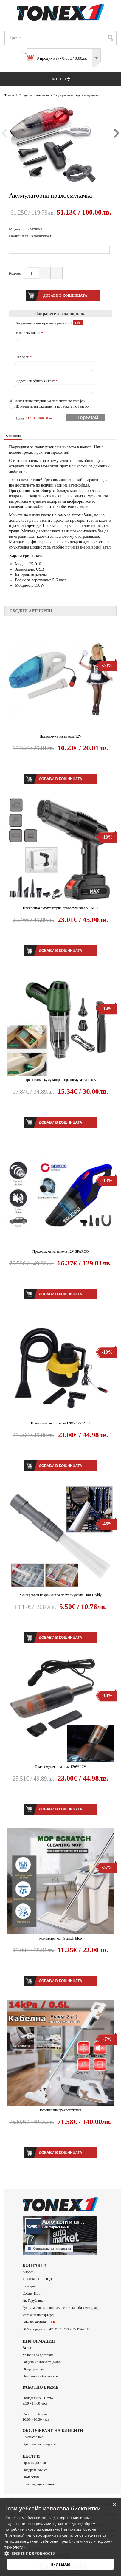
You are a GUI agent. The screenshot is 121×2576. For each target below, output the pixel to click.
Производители (34, 2463)
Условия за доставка (38, 2355)
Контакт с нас (33, 2437)
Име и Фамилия (29, 333)
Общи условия (34, 2369)
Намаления (31, 2477)
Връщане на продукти (39, 2444)
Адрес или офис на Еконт (37, 381)
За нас (27, 2348)
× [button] (114, 2505)
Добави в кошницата (60, 779)
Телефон (24, 357)
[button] (60, 2553)
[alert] (60, 2537)
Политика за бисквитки (40, 2376)
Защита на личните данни (42, 2362)
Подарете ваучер (35, 2470)
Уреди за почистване (34, 95)
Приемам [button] (61, 2564)
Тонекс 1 (11, 95)
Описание (13, 435)
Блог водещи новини (38, 2484)
